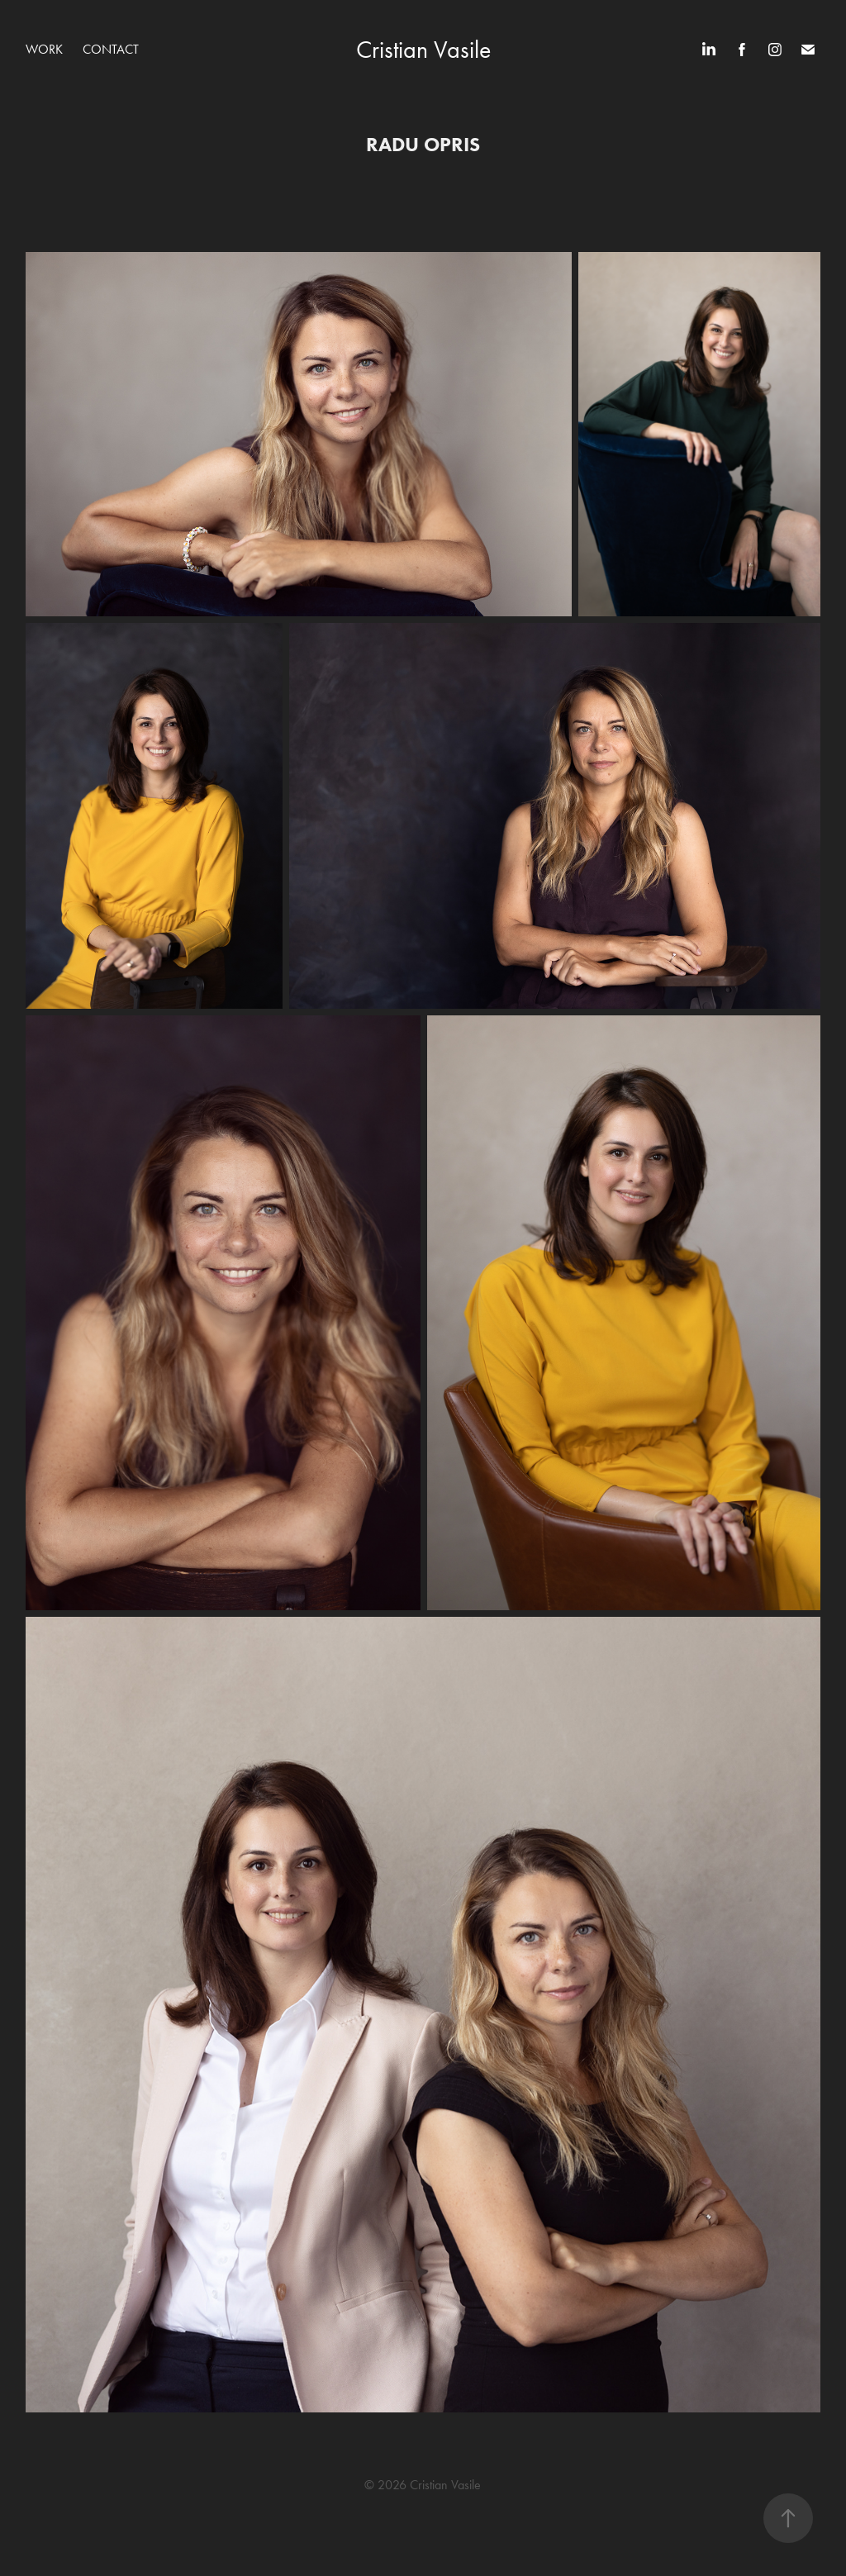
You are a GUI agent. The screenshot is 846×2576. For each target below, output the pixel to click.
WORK (44, 49)
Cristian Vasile (423, 49)
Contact (111, 49)
